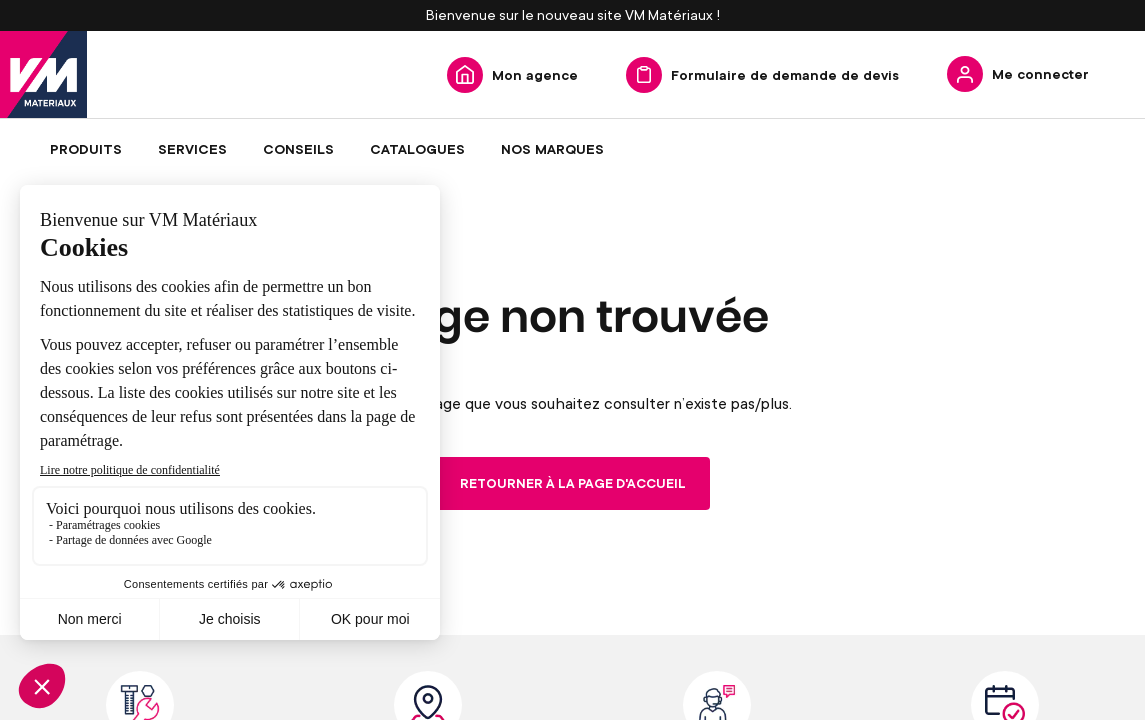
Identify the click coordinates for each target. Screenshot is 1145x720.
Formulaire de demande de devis (785, 74)
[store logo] (43, 74)
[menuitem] (86, 149)
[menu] (572, 149)
